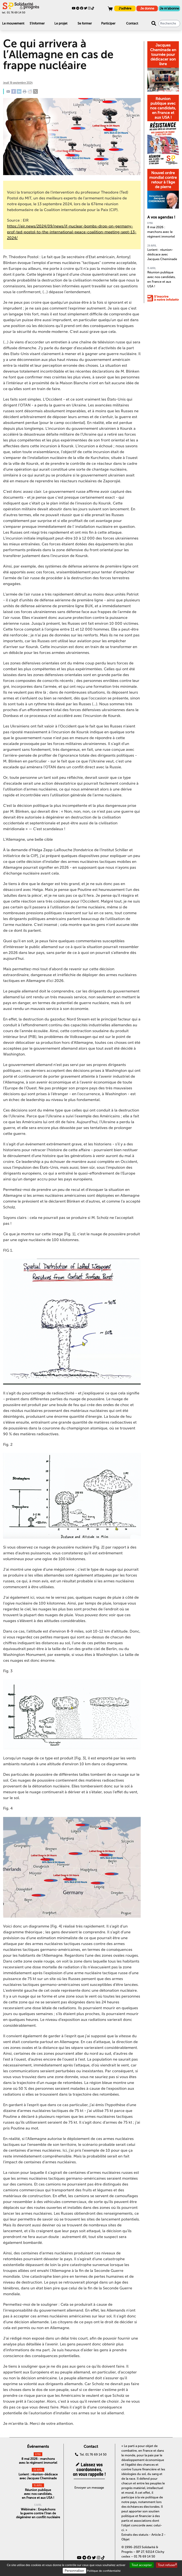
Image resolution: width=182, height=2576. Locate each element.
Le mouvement (13, 23)
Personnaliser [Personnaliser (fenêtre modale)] (74, 2570)
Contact (132, 23)
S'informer (37, 23)
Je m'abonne (169, 8)
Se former (85, 23)
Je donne (147, 8)
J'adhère (125, 8)
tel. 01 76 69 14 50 (13, 12)
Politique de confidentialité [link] (104, 2570)
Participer (108, 23)
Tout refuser (166, 2565)
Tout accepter (142, 2565)
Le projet (60, 23)
